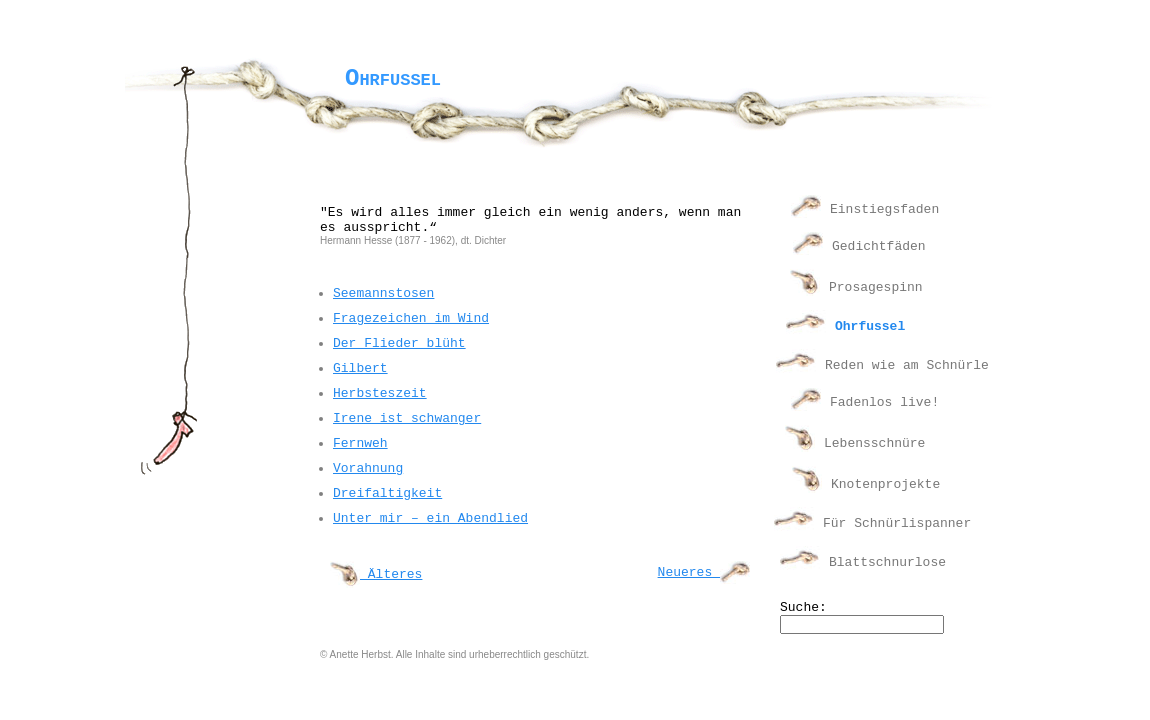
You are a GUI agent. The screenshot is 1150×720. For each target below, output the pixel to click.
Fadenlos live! (884, 402)
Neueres (704, 572)
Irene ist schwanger (407, 418)
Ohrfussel (870, 326)
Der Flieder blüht (399, 343)
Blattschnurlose (887, 562)
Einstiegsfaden (884, 209)
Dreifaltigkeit (387, 493)
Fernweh (360, 443)
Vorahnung (368, 468)
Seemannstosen (383, 293)
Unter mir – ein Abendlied (430, 518)
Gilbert (360, 368)
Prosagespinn (876, 287)
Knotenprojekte (885, 484)
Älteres (376, 574)
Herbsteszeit (380, 393)
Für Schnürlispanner (897, 523)
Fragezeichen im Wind (411, 318)
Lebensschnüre (874, 443)
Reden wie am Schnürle (907, 365)
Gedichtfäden (879, 246)
